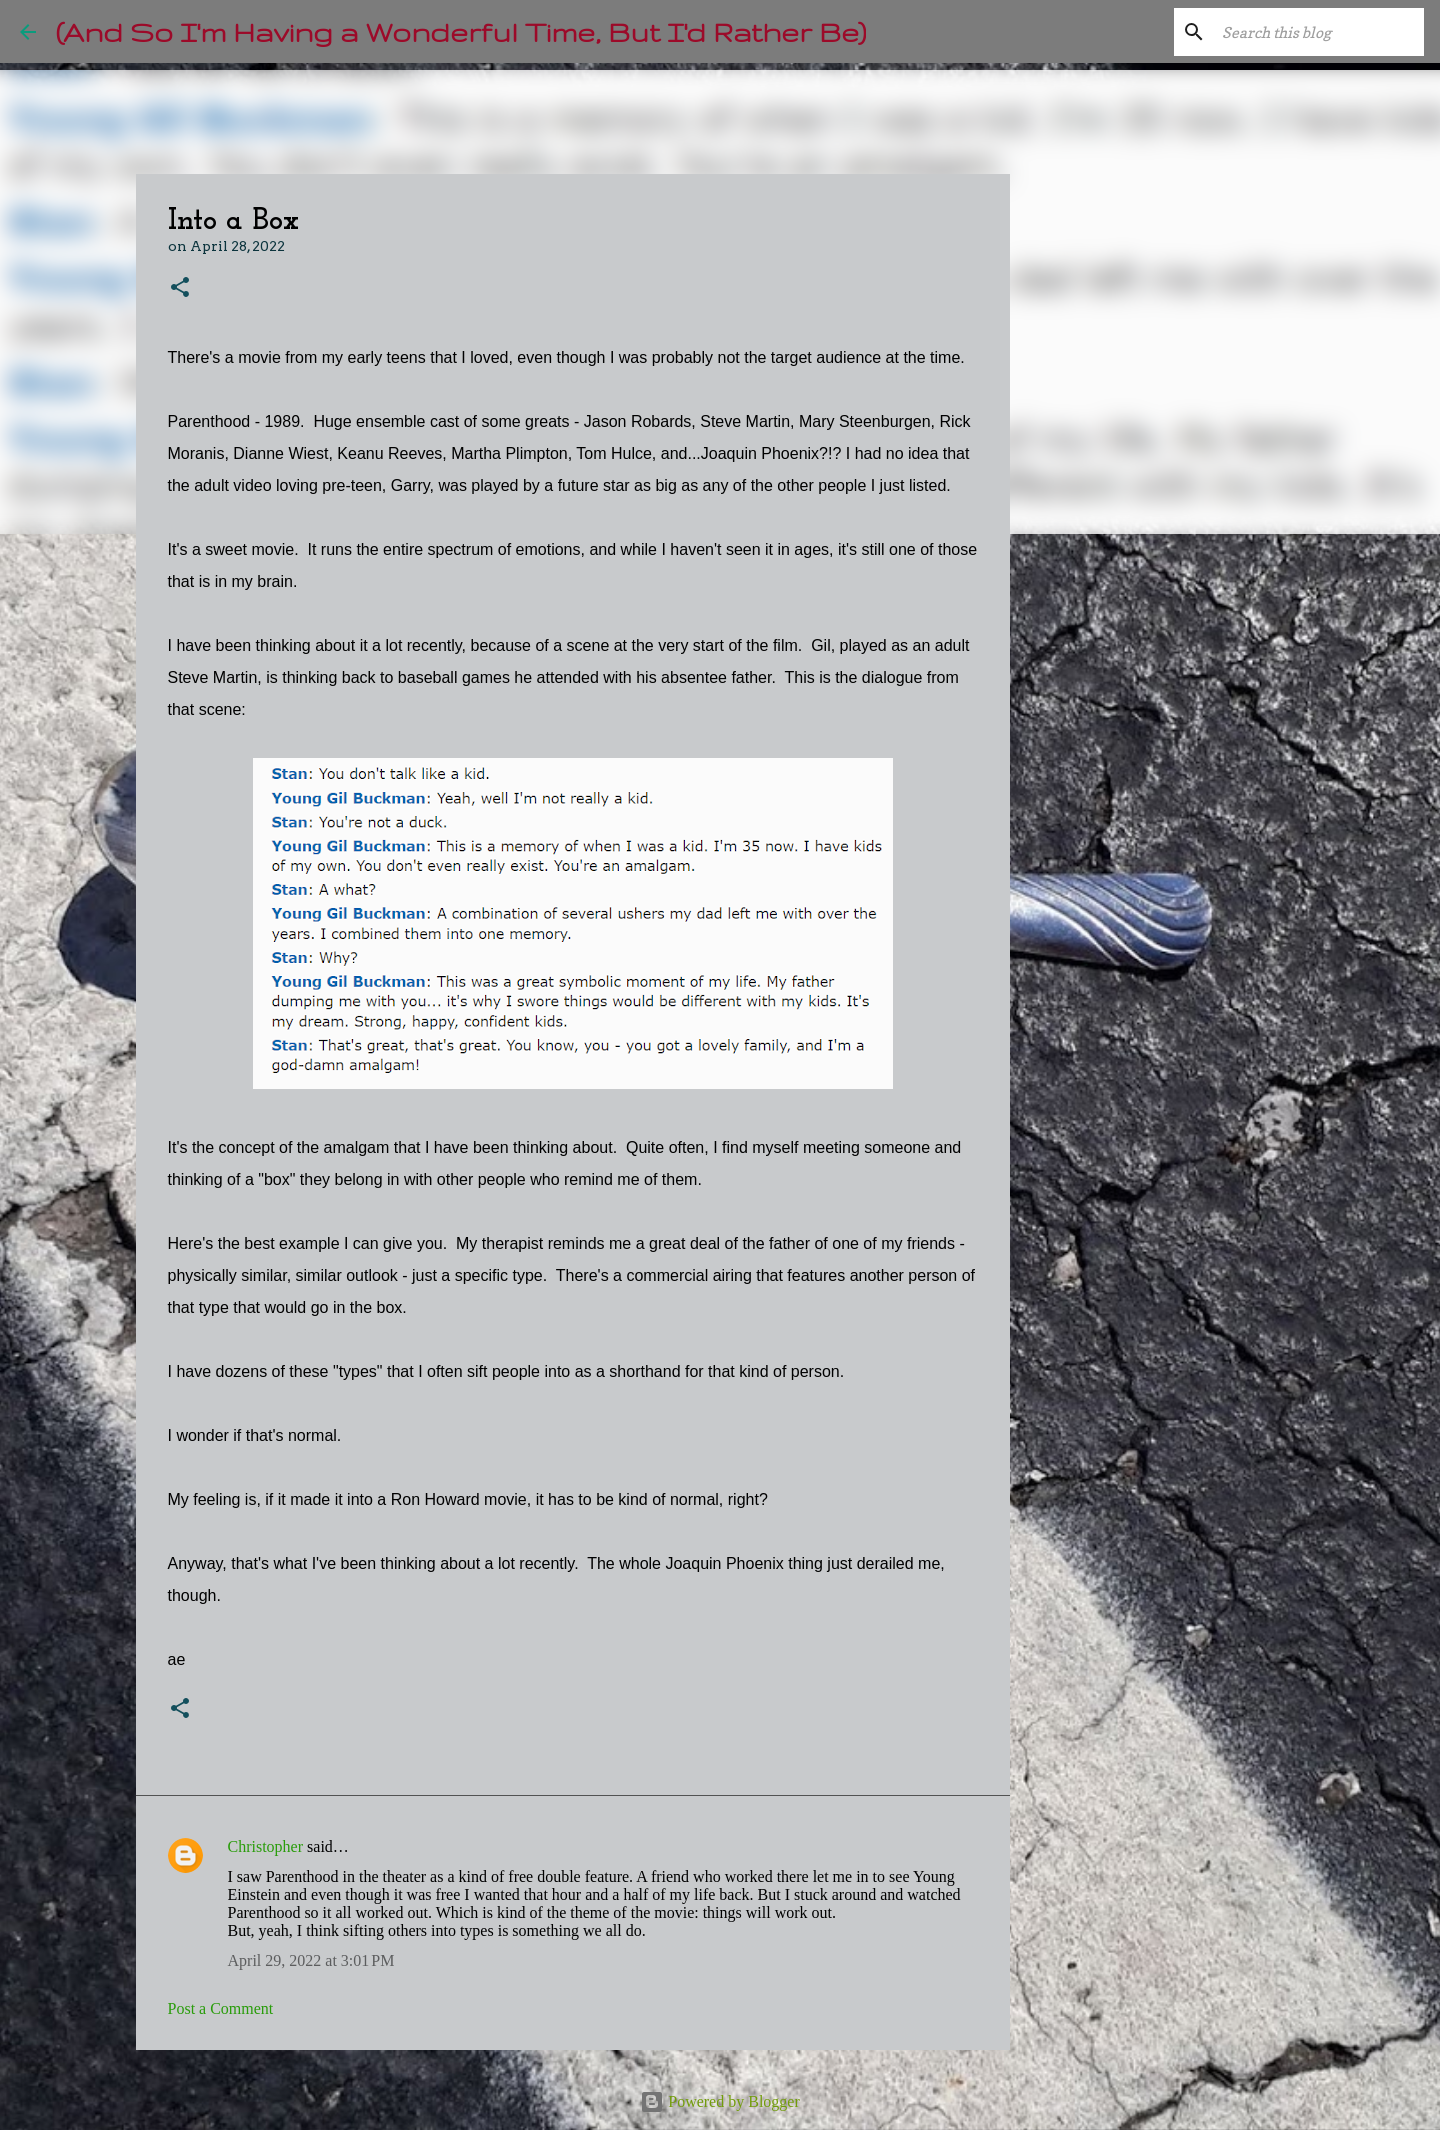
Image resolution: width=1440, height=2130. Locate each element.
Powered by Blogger (720, 2101)
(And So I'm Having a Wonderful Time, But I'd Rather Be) (461, 31)
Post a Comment (221, 2008)
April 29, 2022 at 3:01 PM (311, 1960)
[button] (180, 288)
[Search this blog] (1319, 32)
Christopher (266, 1846)
